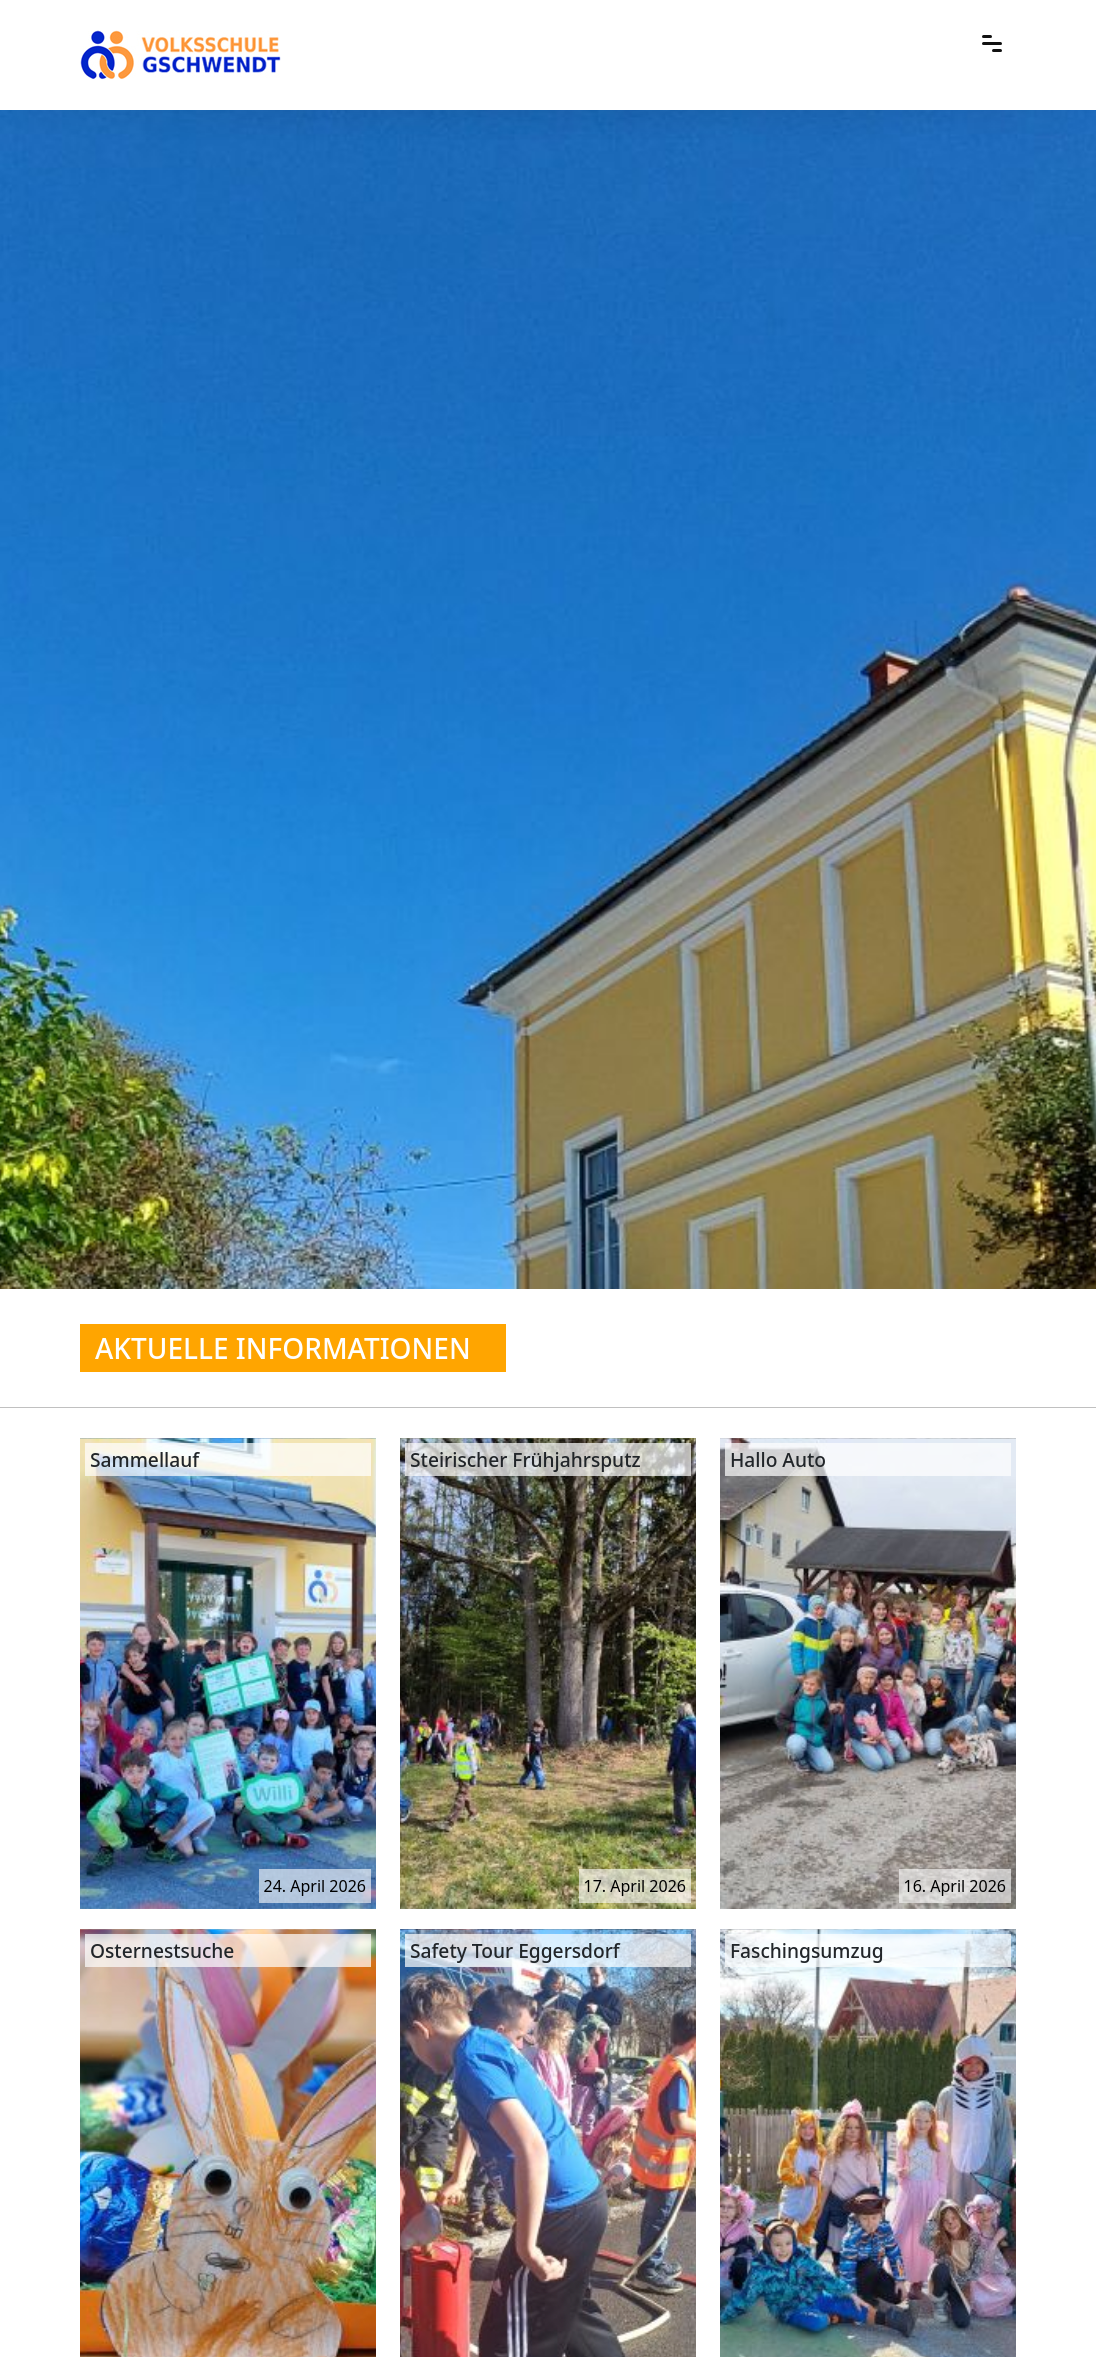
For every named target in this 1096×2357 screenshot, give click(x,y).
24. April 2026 (315, 1886)
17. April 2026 (635, 1886)
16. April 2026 (955, 1886)
